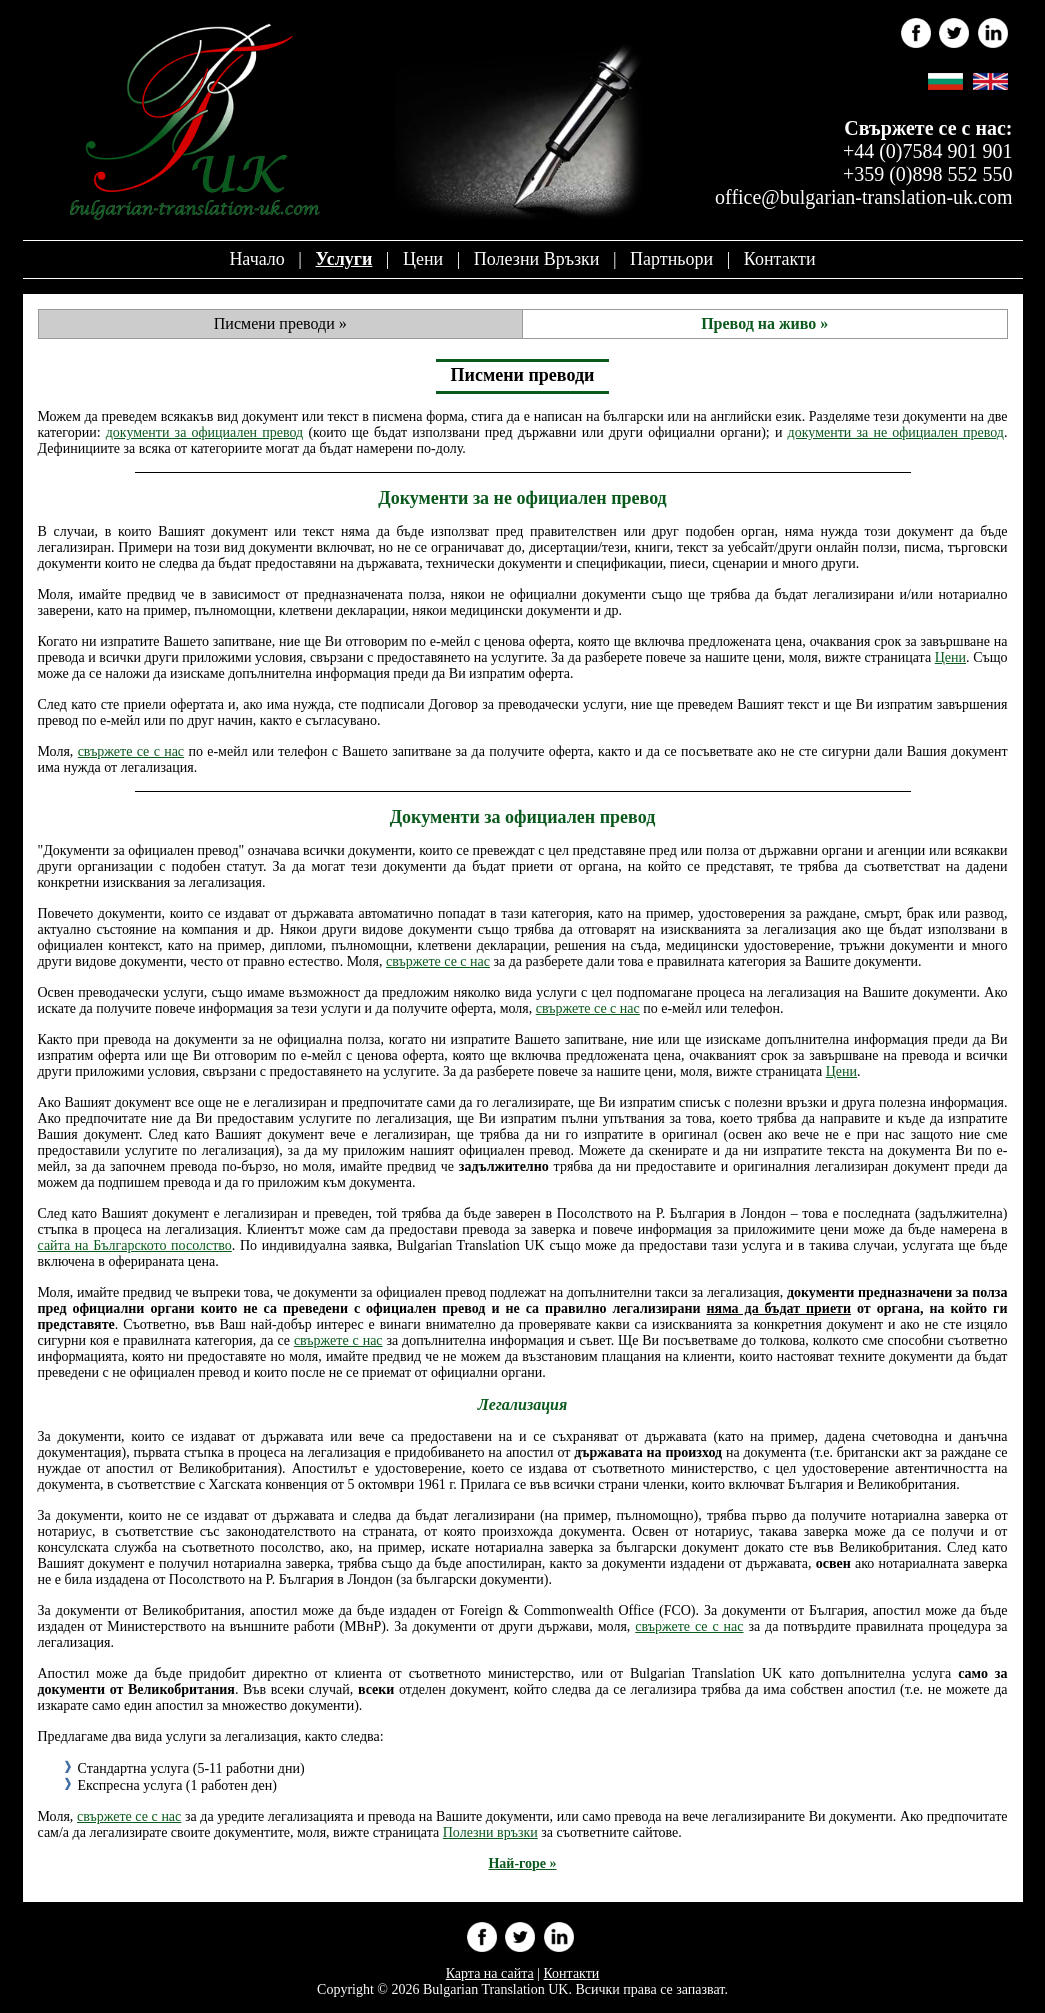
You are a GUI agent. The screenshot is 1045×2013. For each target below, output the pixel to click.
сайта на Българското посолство (135, 1245)
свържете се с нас (131, 751)
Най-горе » (522, 1863)
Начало (256, 259)
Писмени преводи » (280, 323)
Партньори (671, 259)
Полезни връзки (537, 259)
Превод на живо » (764, 323)
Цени (423, 259)
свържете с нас (338, 1340)
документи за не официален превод (896, 432)
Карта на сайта (490, 1973)
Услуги (343, 259)
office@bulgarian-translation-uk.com (863, 197)
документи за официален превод (205, 432)
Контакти (780, 259)
